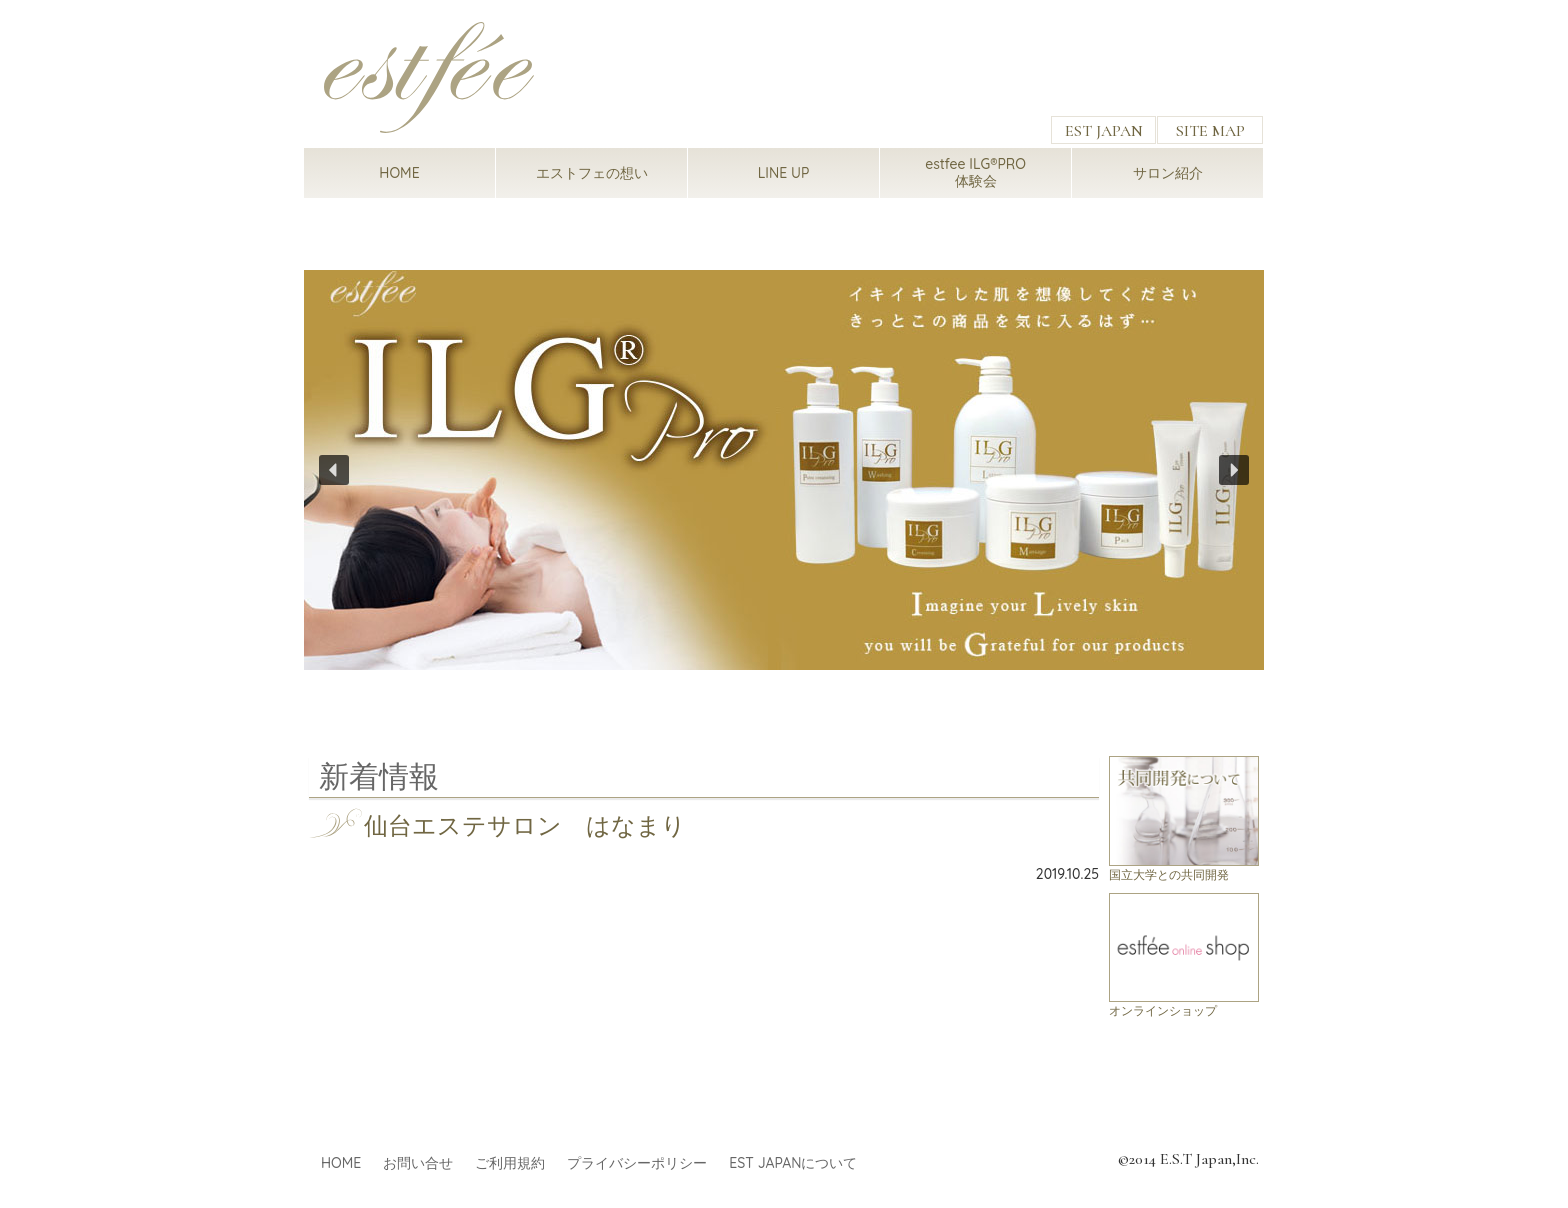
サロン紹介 (1168, 173)
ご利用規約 (510, 1163)
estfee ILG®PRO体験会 (975, 172)
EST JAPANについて (793, 1163)
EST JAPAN (1104, 131)
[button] (784, 469)
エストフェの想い (592, 173)
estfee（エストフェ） (429, 77)
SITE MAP (1210, 131)
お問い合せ (418, 1163)
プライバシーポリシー (637, 1163)
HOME (399, 173)
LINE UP (784, 173)
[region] (784, 469)
